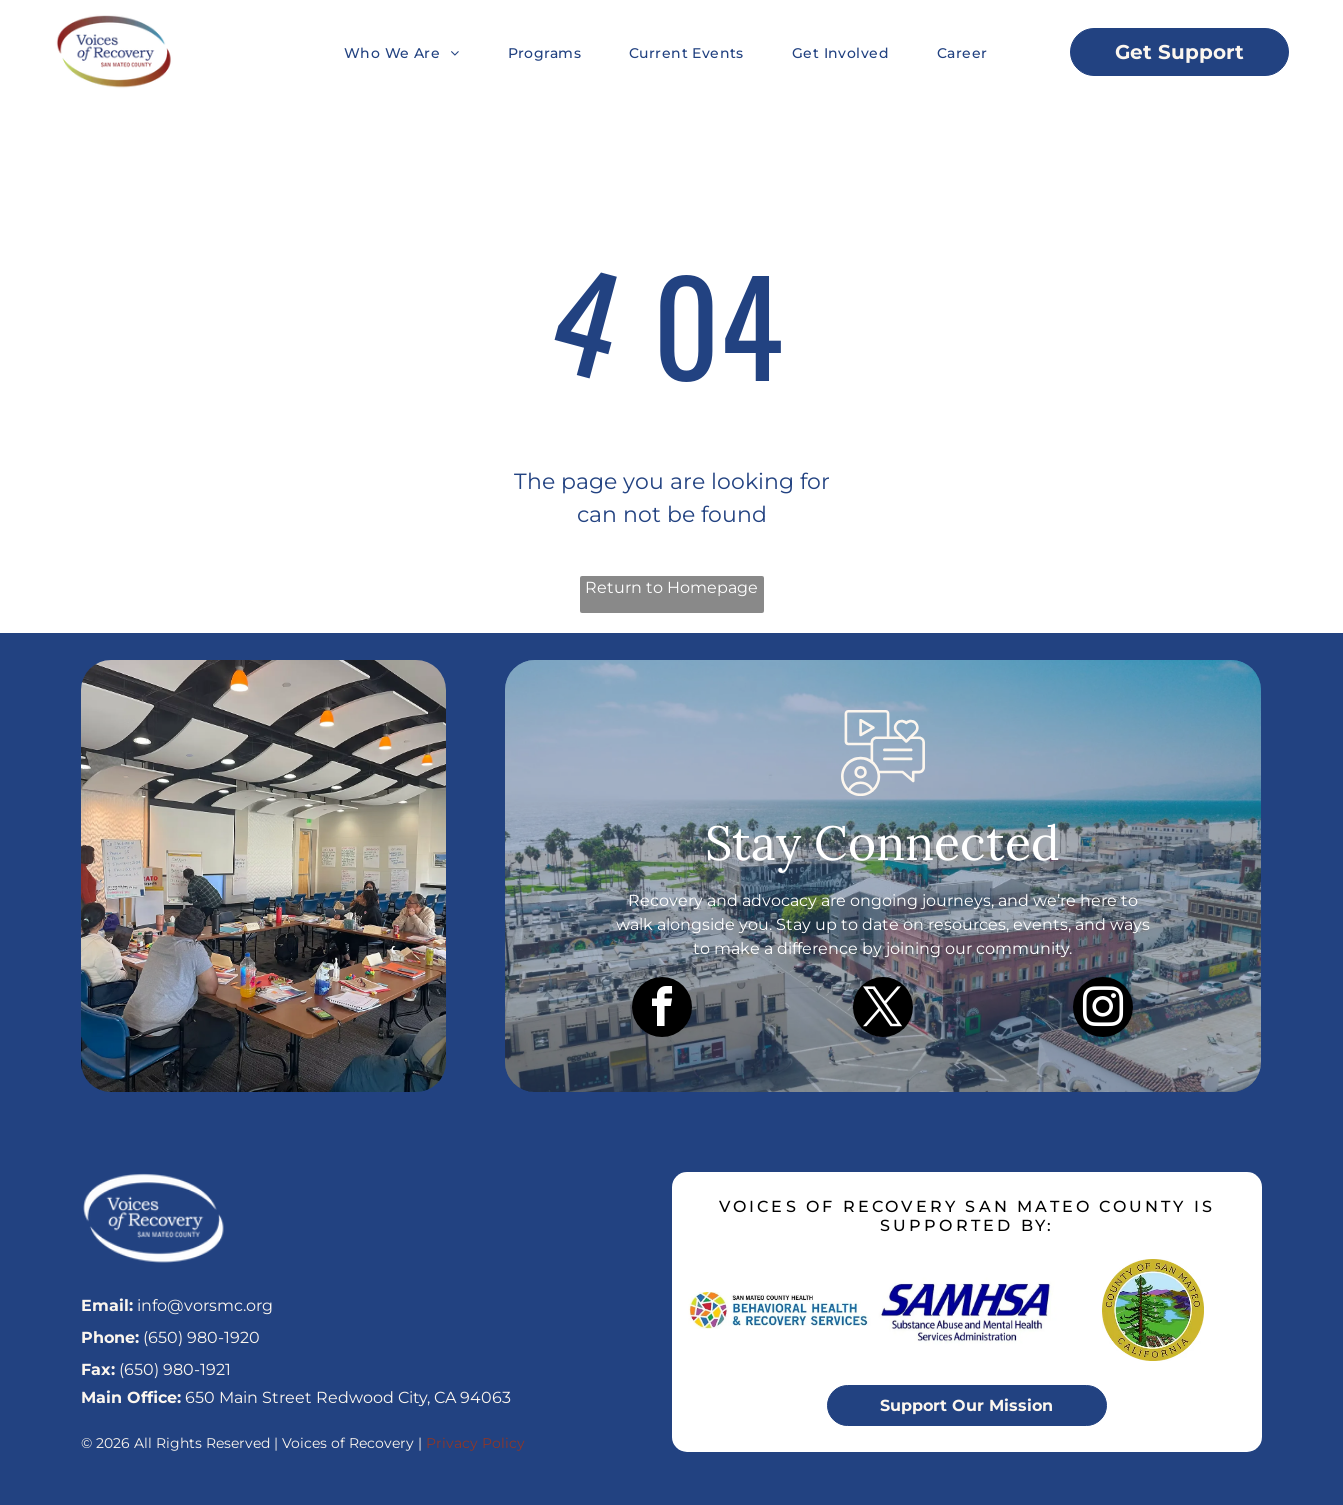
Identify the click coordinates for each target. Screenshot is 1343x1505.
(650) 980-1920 (201, 1337)
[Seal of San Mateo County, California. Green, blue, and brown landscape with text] (1153, 1310)
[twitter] (883, 1009)
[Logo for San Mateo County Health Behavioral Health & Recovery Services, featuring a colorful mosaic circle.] (781, 1310)
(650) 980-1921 (175, 1369)
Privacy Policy (475, 1443)
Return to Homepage (671, 587)
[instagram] (1103, 1009)
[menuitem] (378, 52)
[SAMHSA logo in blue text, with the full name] (967, 1310)
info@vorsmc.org (205, 1305)
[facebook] (662, 1009)
